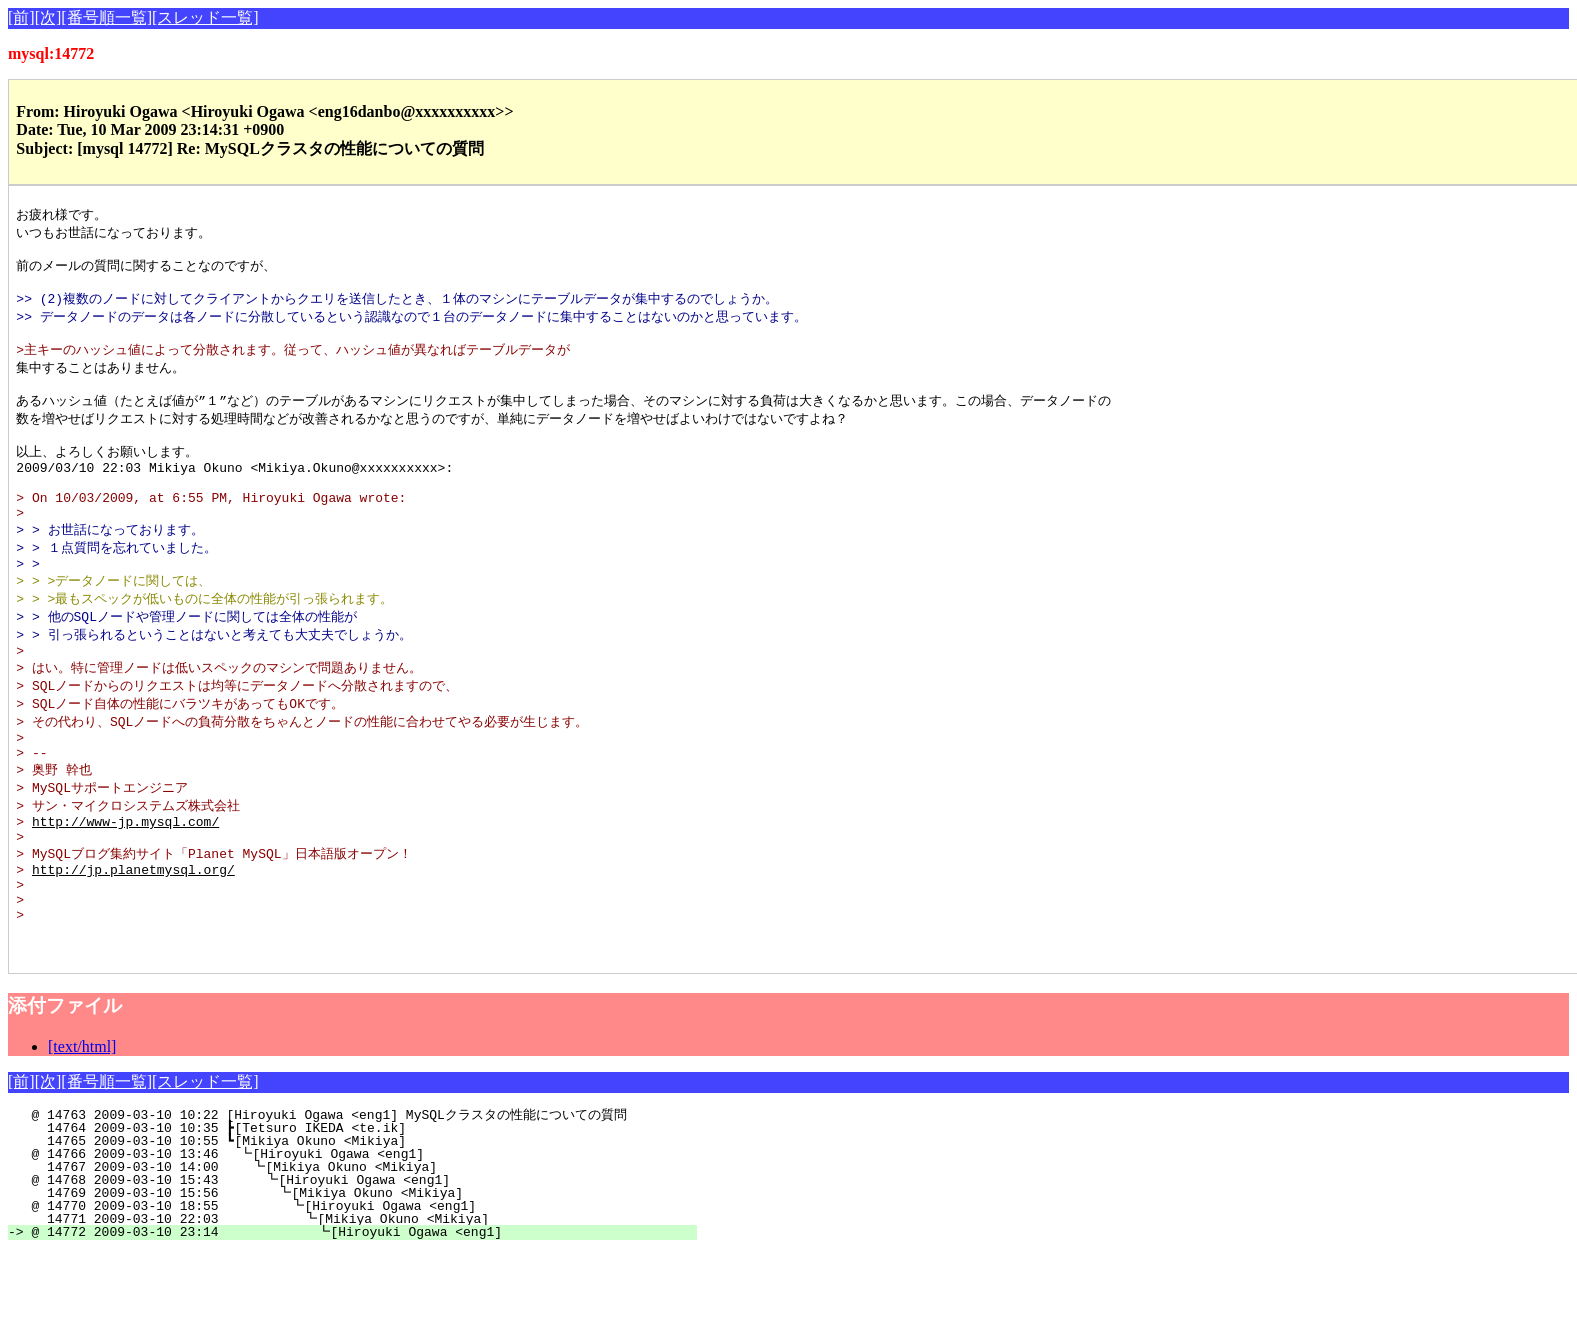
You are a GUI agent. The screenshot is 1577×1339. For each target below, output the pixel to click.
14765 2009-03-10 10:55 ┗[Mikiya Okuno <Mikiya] (370, 1228)
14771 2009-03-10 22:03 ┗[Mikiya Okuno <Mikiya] (362, 1306)
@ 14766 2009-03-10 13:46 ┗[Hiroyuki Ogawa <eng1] (369, 1241)
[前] (21, 17)
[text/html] (82, 1133)
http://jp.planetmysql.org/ (133, 941)
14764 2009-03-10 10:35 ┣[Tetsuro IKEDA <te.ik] (370, 1215)
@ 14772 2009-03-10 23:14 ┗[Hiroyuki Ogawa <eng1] (361, 1319)
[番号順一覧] (106, 17)
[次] (48, 17)
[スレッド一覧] (205, 17)
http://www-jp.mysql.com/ (125, 886)
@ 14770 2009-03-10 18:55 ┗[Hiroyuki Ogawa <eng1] (364, 1293)
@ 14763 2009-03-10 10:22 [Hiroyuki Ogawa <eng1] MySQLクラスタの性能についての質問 (356, 1202)
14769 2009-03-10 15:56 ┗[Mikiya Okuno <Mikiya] (365, 1280)
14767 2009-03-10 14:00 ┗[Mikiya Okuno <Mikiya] (367, 1254)
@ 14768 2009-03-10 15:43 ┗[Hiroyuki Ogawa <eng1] (366, 1267)
